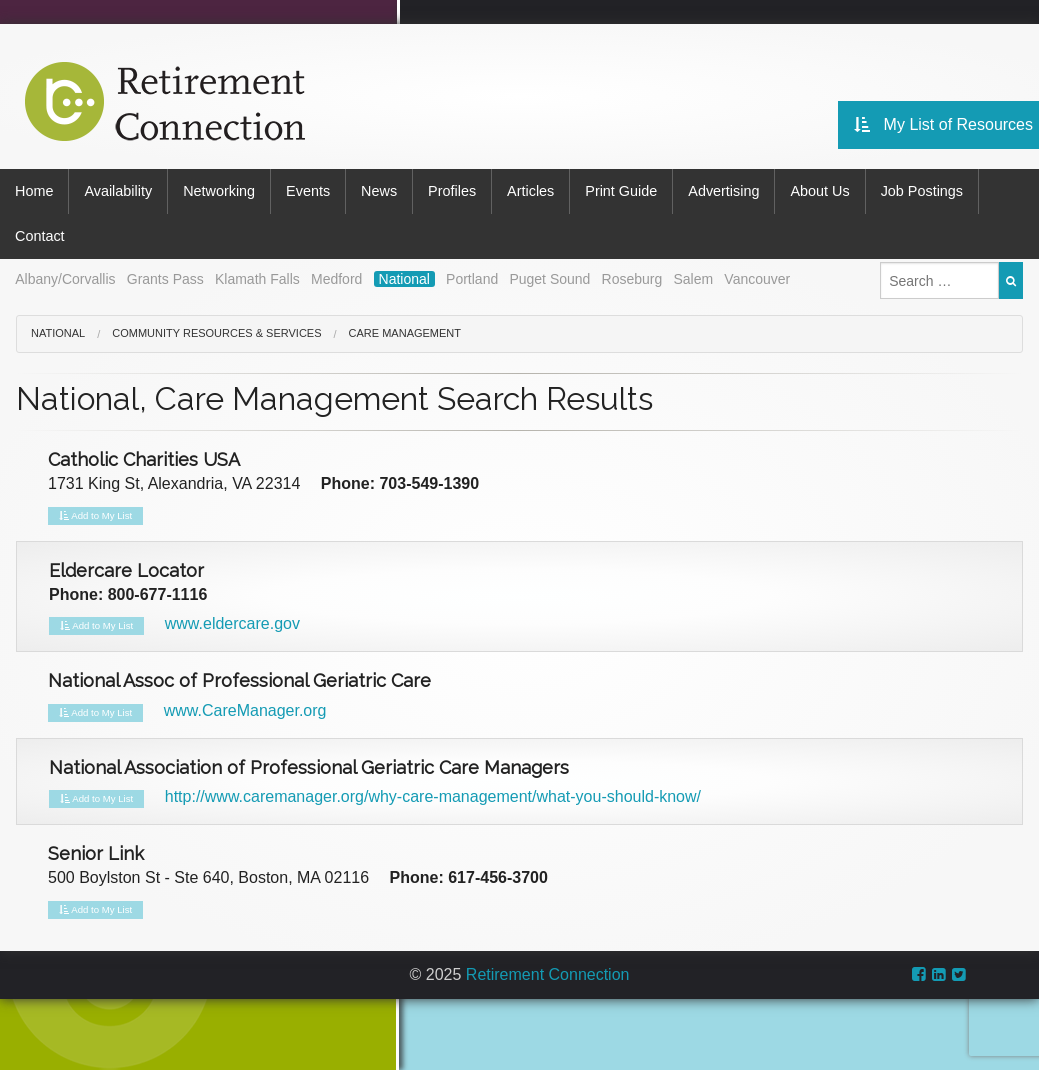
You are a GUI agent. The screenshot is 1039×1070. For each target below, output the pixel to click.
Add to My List (95, 516)
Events (308, 191)
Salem (693, 279)
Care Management (405, 333)
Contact (40, 236)
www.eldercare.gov (232, 623)
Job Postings (922, 191)
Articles (530, 191)
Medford (336, 279)
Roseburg (632, 279)
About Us (819, 191)
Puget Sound (549, 279)
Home (34, 191)
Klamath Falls (257, 279)
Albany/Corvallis (65, 279)
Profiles (452, 191)
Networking (219, 191)
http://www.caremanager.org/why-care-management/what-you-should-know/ (433, 796)
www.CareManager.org (245, 710)
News (379, 191)
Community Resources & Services (216, 333)
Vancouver (757, 279)
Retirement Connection (548, 974)
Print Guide (621, 191)
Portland (472, 279)
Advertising (723, 191)
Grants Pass (165, 279)
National (404, 279)
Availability (118, 191)
